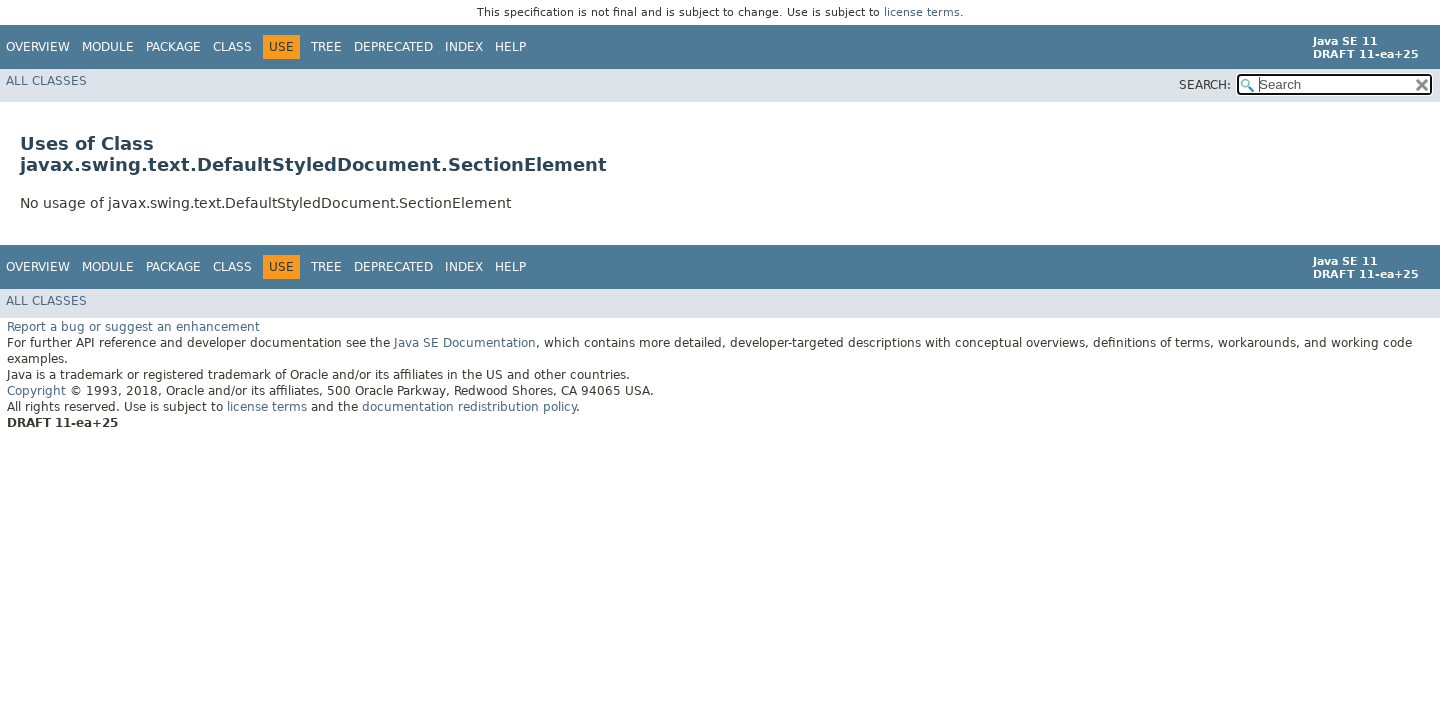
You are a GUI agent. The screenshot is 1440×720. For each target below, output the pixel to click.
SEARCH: (1205, 85)
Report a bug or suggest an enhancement (133, 326)
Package (173, 47)
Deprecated (393, 47)
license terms (922, 12)
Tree (326, 47)
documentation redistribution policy (469, 406)
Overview (38, 47)
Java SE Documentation (465, 342)
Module (108, 47)
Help (510, 47)
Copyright (36, 390)
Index (464, 47)
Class (232, 47)
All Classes (46, 81)
